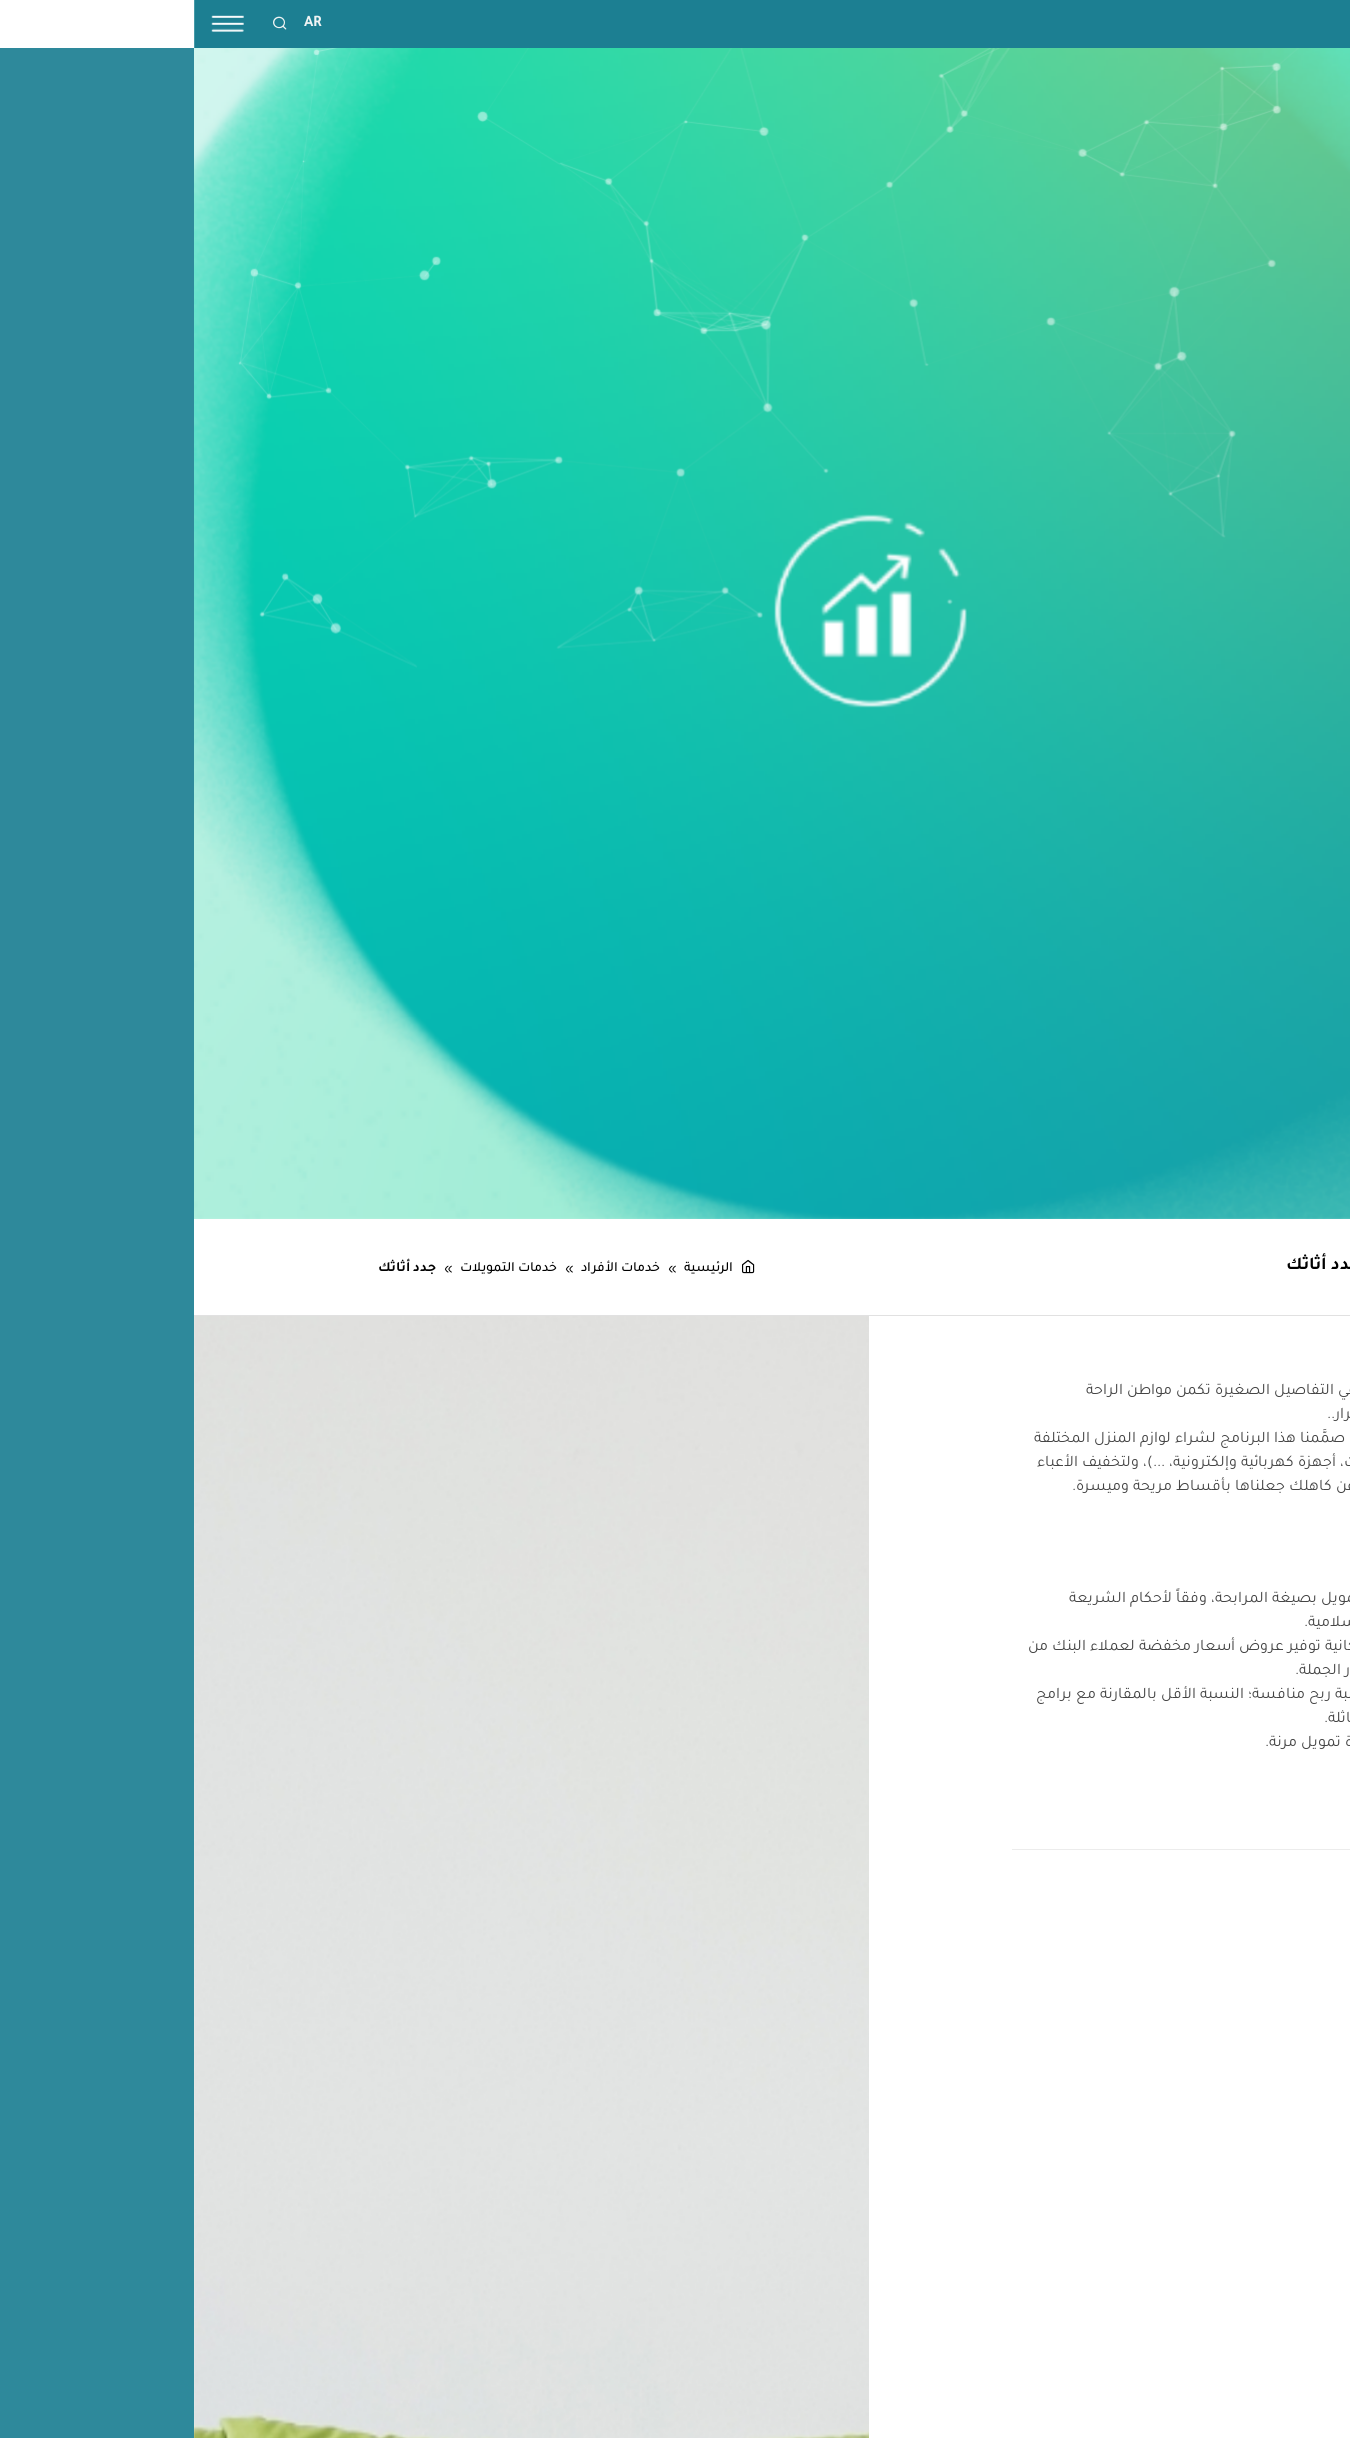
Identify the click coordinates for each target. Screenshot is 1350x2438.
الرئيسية (526, 1269)
